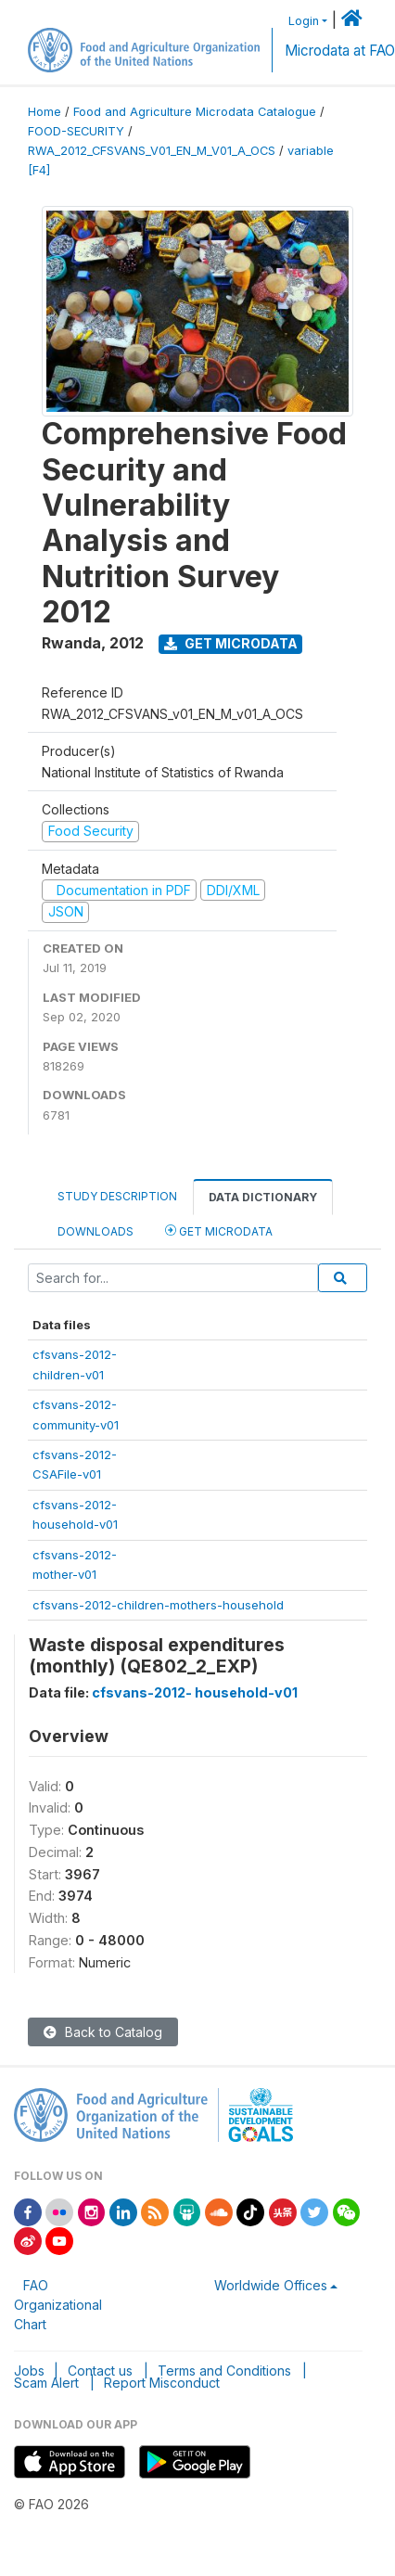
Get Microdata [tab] (219, 1230)
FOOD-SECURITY (76, 131)
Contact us (100, 2370)
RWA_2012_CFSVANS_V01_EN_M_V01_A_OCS (151, 151)
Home (44, 112)
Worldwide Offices (270, 2285)
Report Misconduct (162, 2382)
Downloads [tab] (95, 1231)
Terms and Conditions (224, 2370)
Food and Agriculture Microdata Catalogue (194, 112)
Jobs (29, 2370)
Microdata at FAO (340, 50)
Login (303, 21)
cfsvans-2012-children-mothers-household (158, 1604)
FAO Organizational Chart (58, 2304)
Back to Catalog (103, 2032)
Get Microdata (231, 643)
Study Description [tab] (117, 1196)
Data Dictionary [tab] (263, 1197)
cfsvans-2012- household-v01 (195, 1692)
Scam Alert (46, 2382)
